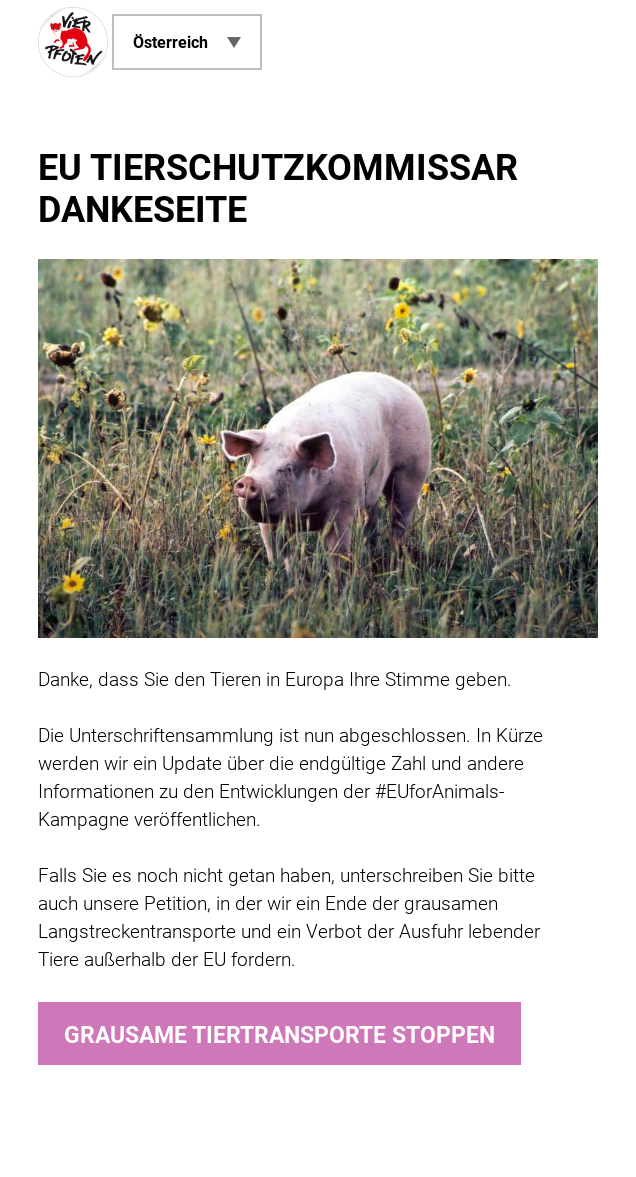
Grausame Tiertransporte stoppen (279, 1035)
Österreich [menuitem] (170, 42)
